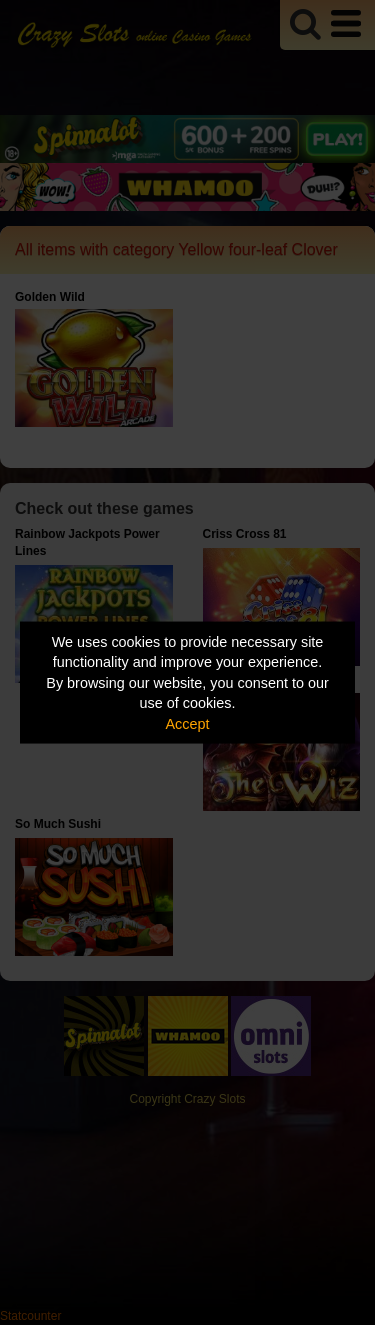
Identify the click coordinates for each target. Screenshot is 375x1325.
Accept (188, 723)
